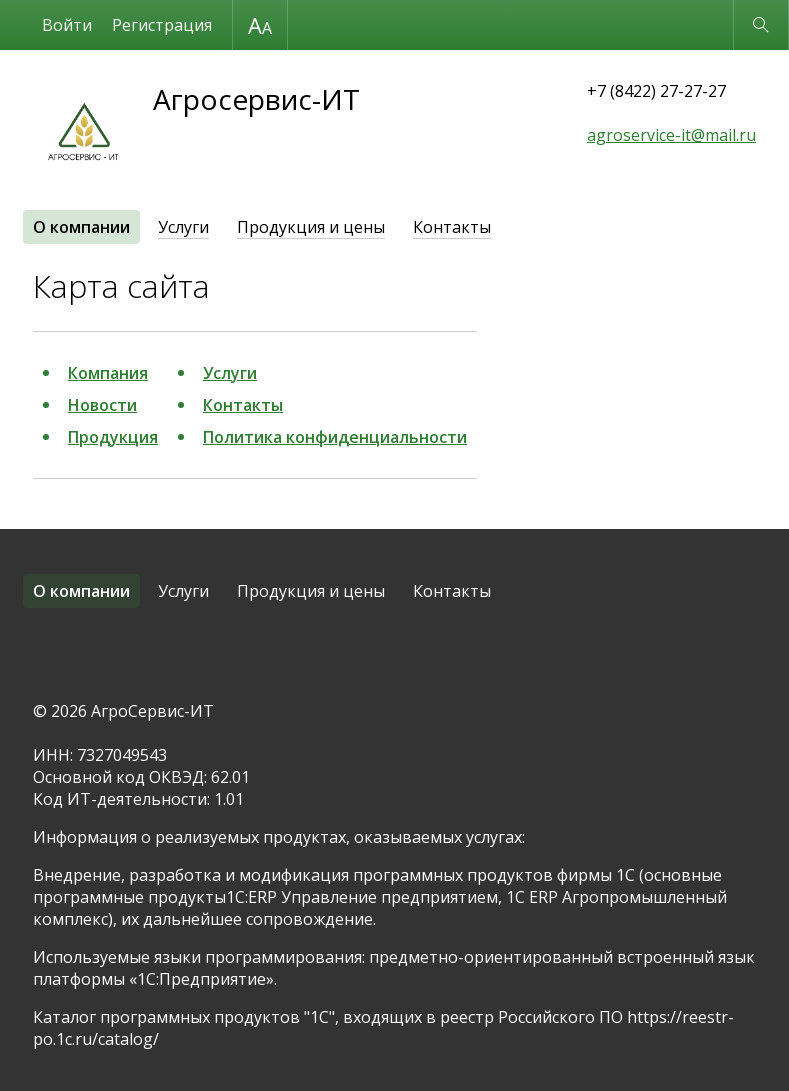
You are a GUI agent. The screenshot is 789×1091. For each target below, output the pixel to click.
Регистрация (162, 25)
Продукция (113, 437)
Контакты (452, 227)
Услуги (183, 227)
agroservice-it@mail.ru (671, 135)
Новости (102, 405)
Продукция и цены (311, 227)
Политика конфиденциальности (335, 437)
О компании (81, 227)
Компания (108, 373)
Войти (67, 25)
